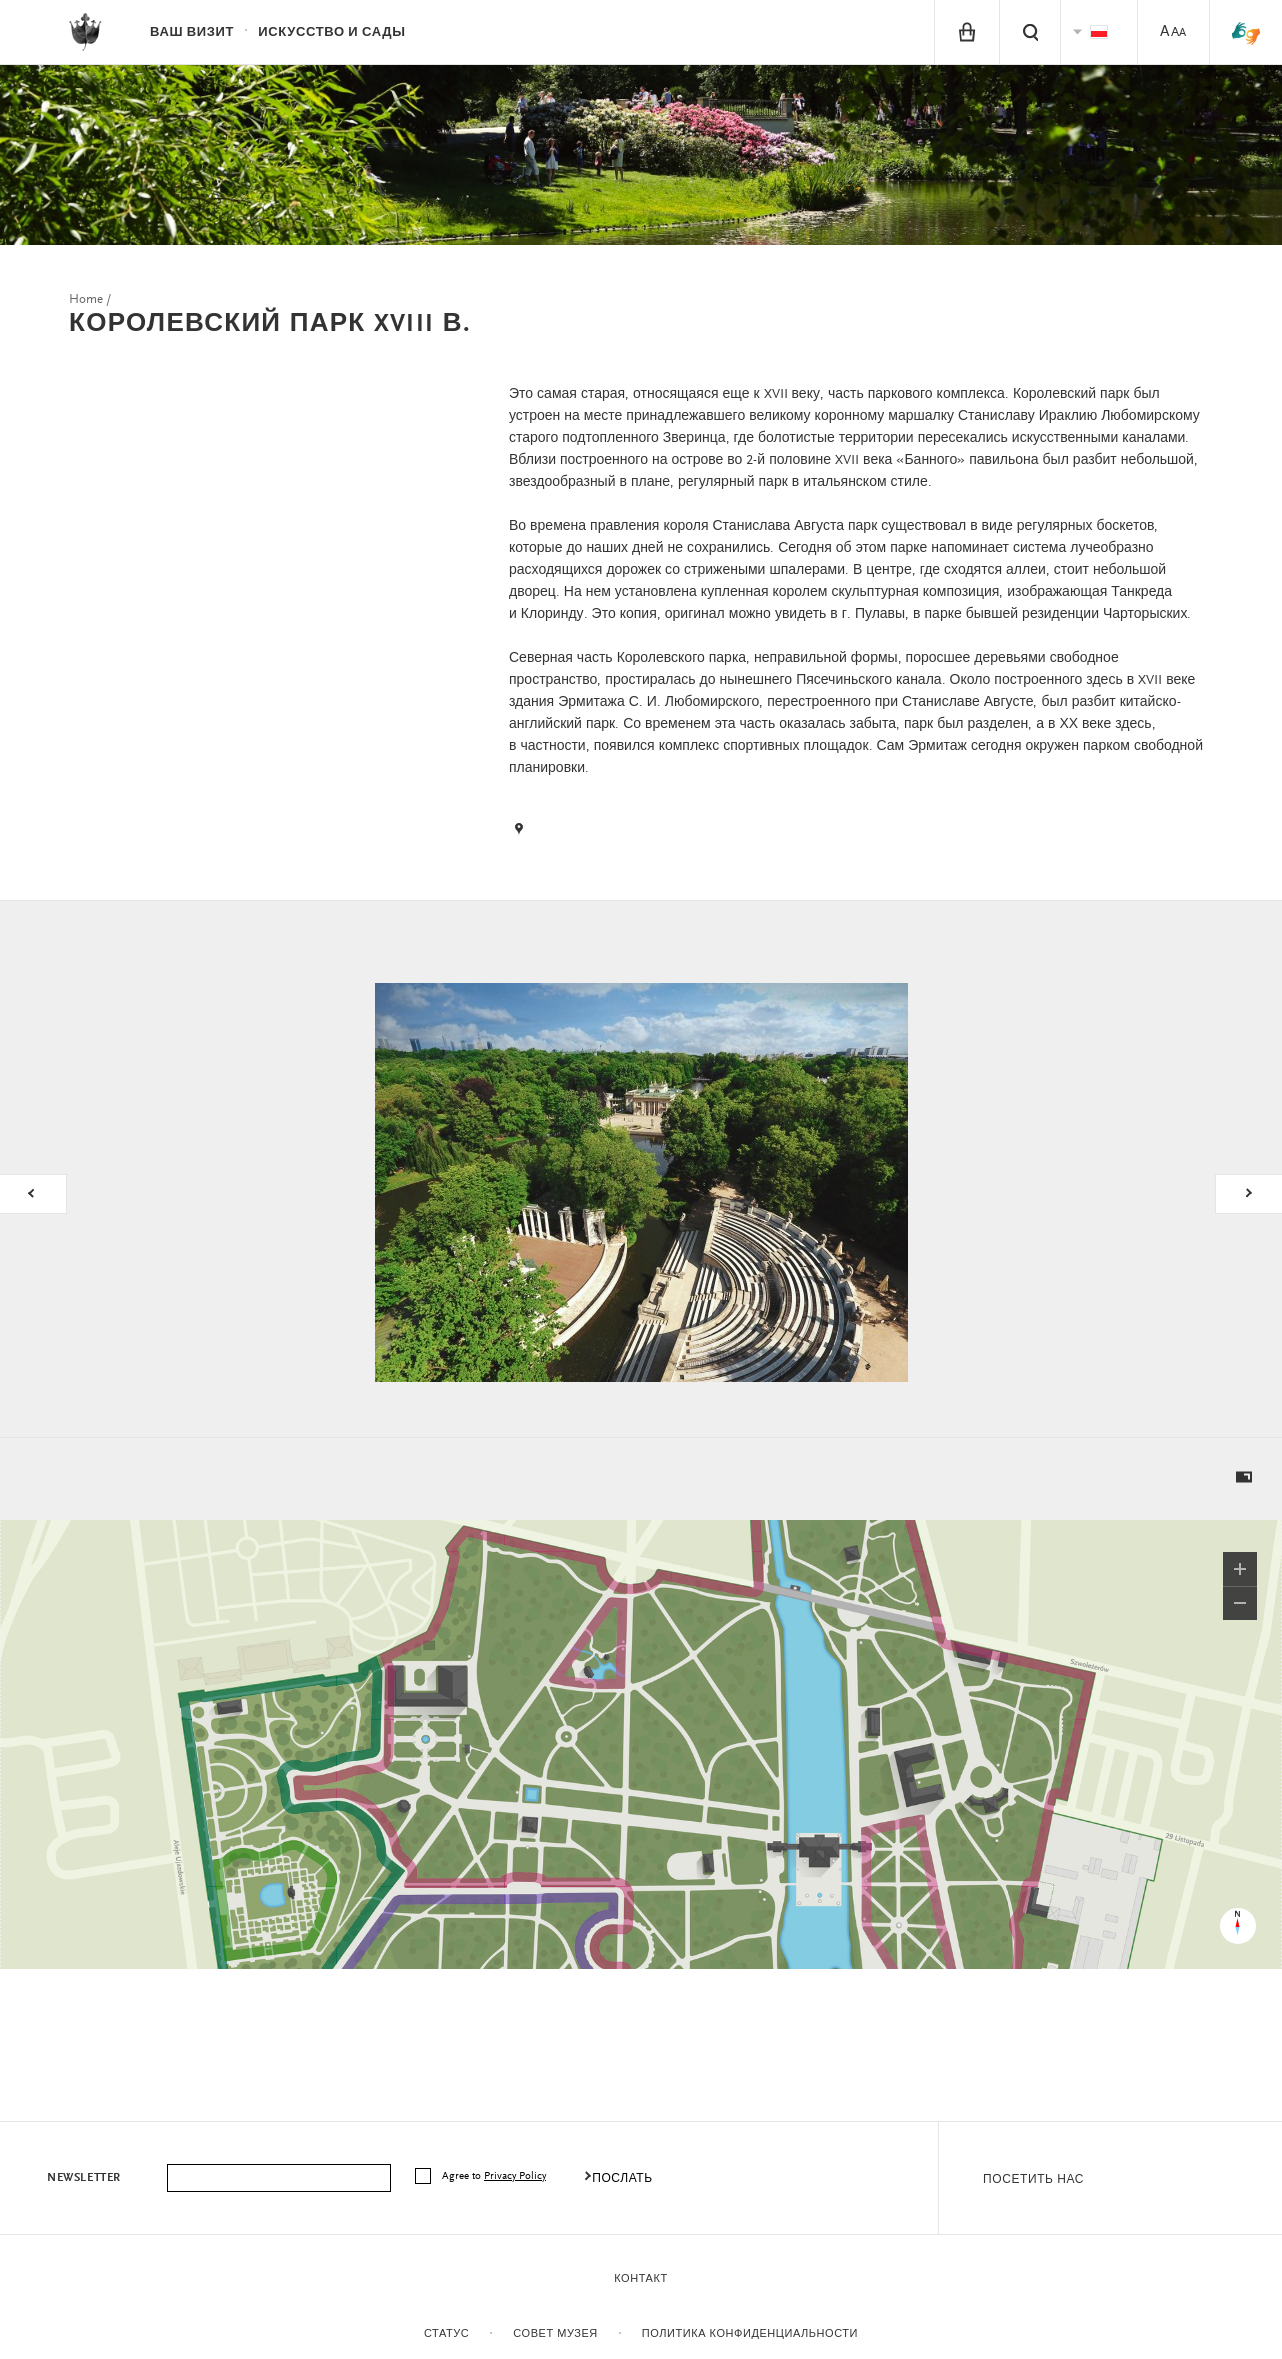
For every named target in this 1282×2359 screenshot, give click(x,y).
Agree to (495, 2176)
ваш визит (192, 32)
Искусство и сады (331, 32)
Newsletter (84, 2178)
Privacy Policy (515, 2176)
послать (622, 2179)
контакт (640, 2279)
